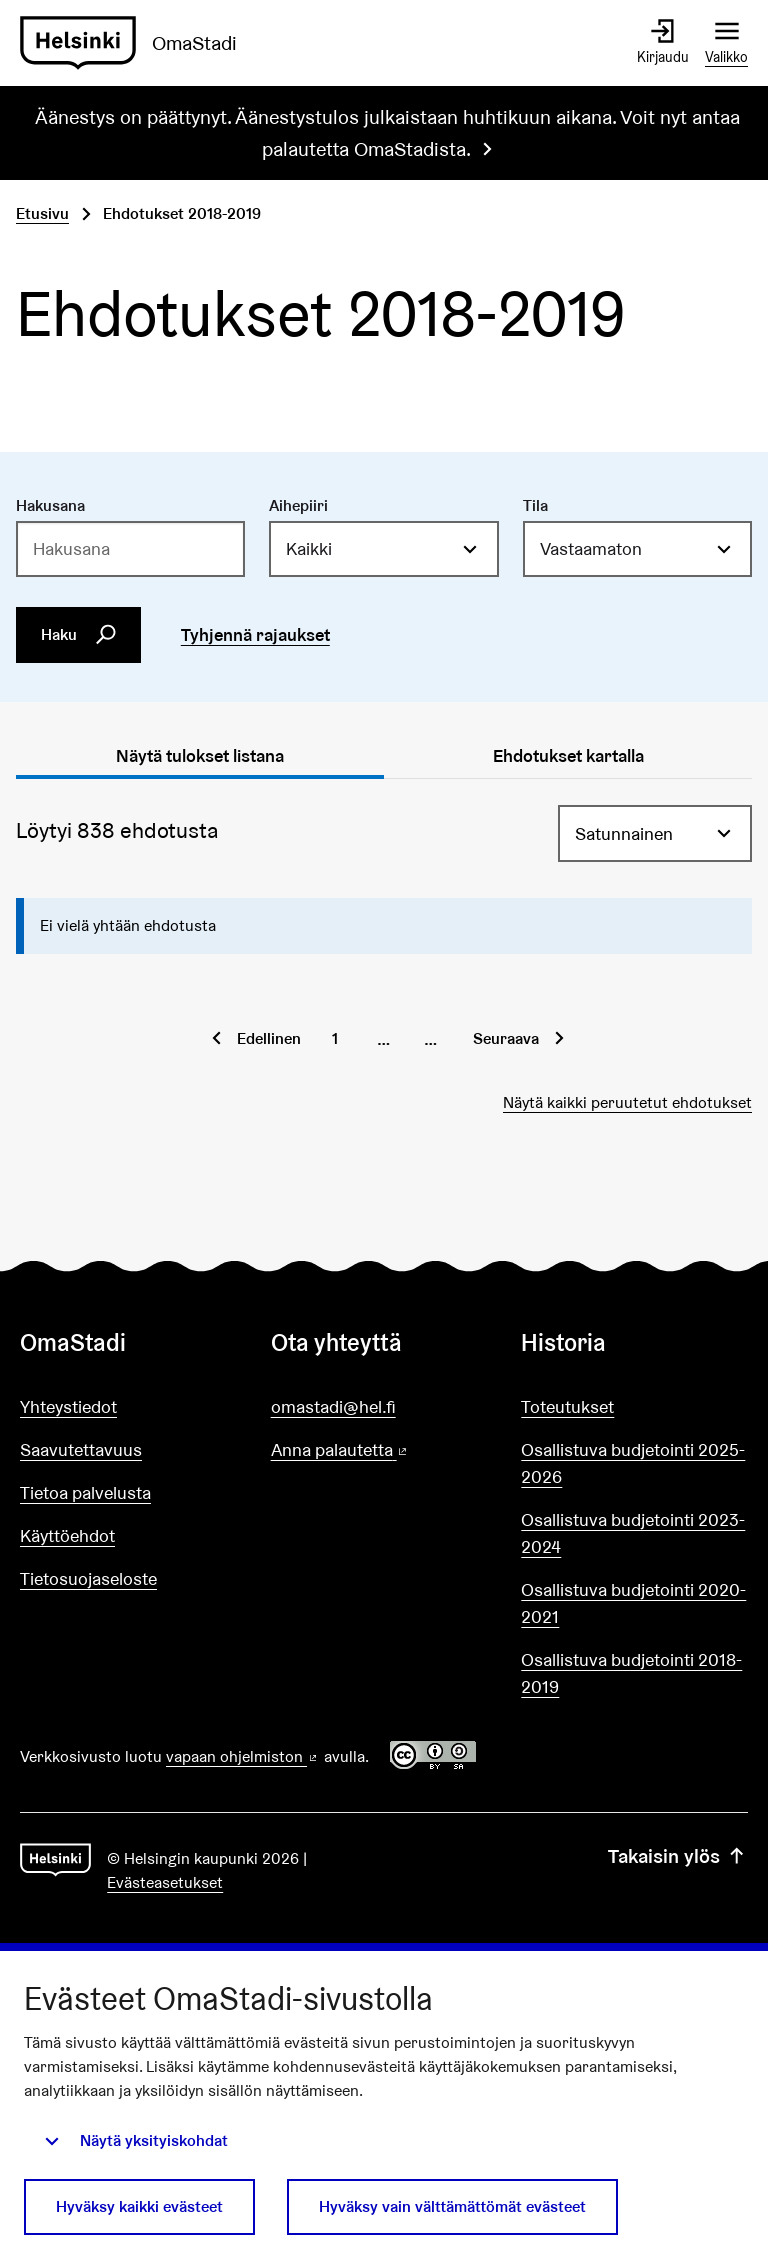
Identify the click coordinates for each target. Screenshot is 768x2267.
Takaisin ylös (678, 1856)
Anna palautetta (384, 1450)
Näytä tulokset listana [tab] (200, 755)
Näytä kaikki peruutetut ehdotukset (627, 1102)
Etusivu (42, 213)
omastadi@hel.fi (333, 1406)
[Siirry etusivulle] (136, 43)
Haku (79, 634)
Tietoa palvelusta (85, 1492)
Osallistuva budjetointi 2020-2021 (633, 1603)
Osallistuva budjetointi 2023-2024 (633, 1533)
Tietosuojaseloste (88, 1578)
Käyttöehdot (67, 1535)
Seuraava (506, 1038)
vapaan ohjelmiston (243, 1756)
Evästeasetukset (165, 1882)
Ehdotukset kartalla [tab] (568, 755)
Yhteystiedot (68, 1406)
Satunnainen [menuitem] (624, 833)
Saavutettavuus (81, 1449)
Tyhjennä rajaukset (255, 634)
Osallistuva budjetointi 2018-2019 (631, 1673)
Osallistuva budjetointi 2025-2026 (633, 1463)
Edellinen (269, 1038)
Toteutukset (567, 1406)
